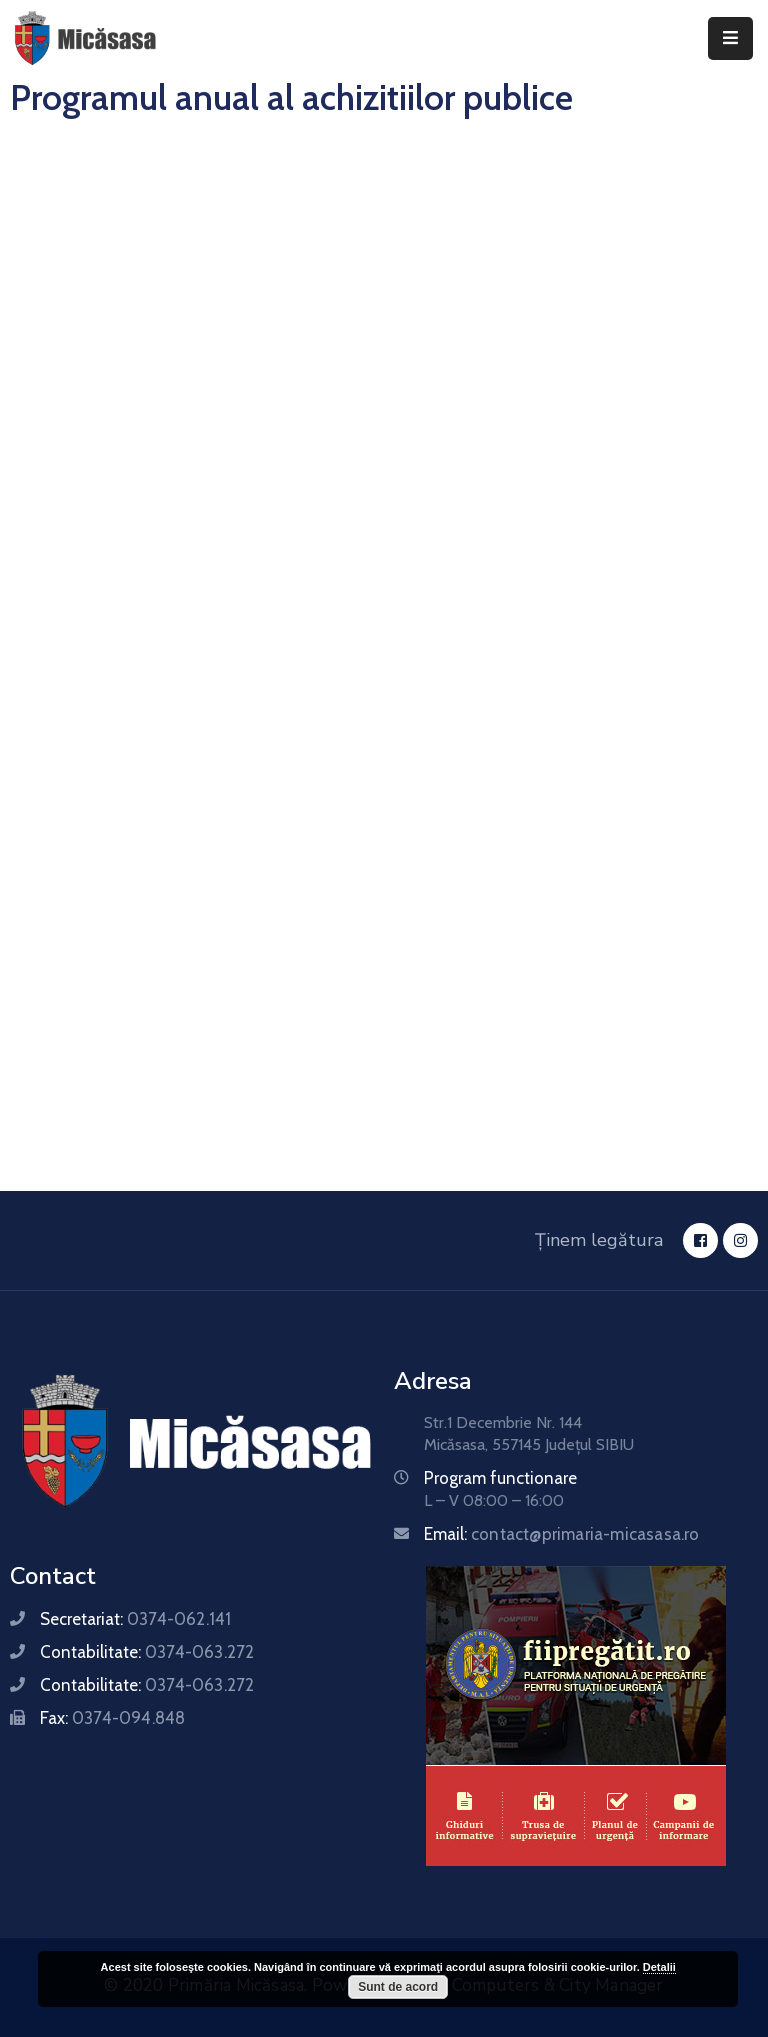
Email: (562, 1534)
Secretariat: (135, 1619)
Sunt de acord (398, 1987)
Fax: (112, 1718)
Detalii (659, 1967)
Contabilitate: (147, 1652)
